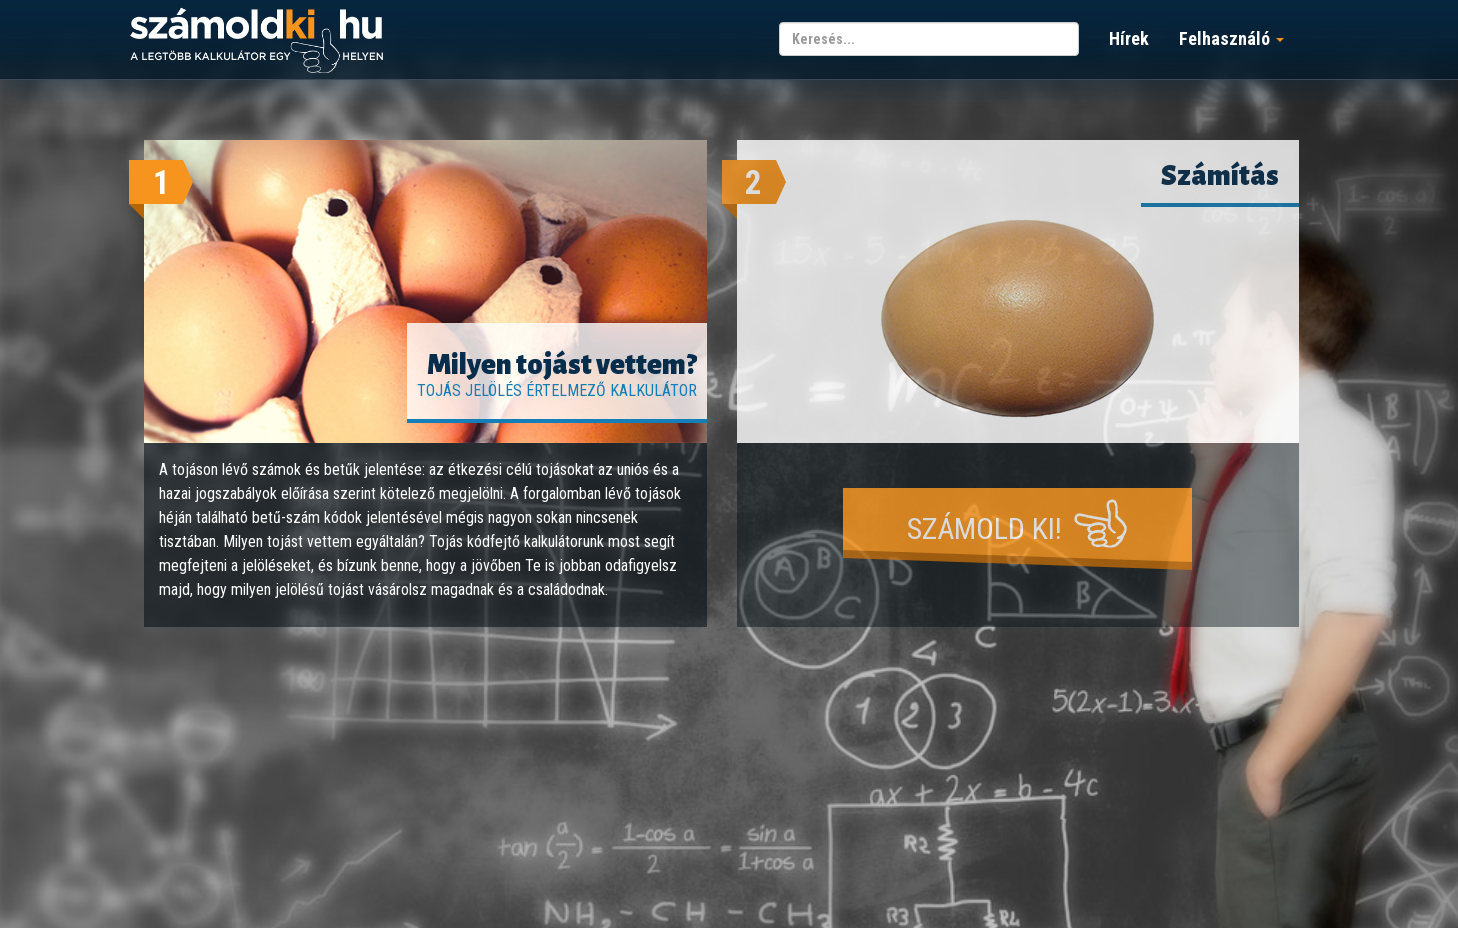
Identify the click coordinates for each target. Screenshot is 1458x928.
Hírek (1129, 38)
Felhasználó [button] (1231, 38)
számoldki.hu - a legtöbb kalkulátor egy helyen (256, 41)
